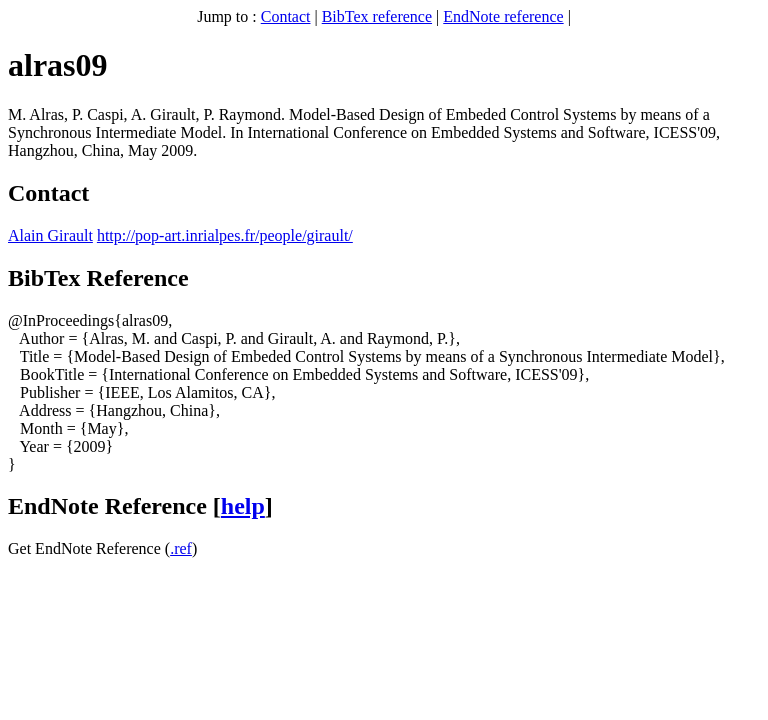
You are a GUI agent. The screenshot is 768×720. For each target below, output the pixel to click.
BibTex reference (377, 16)
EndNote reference (503, 16)
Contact (286, 16)
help (243, 506)
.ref (181, 548)
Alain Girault (50, 235)
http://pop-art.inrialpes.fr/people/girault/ (225, 235)
